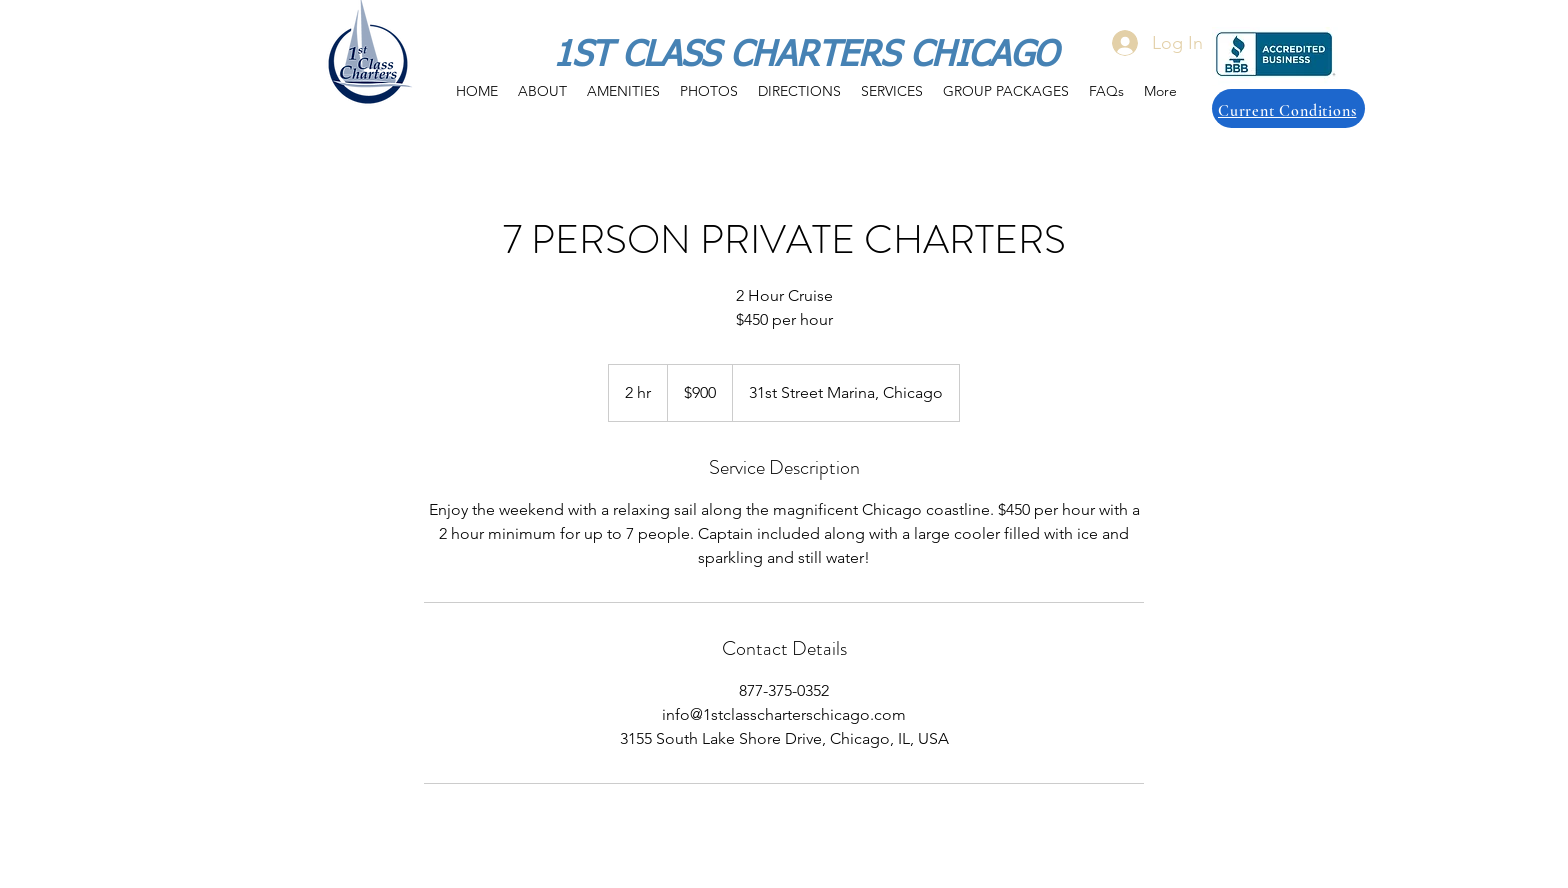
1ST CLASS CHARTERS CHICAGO (805, 56)
